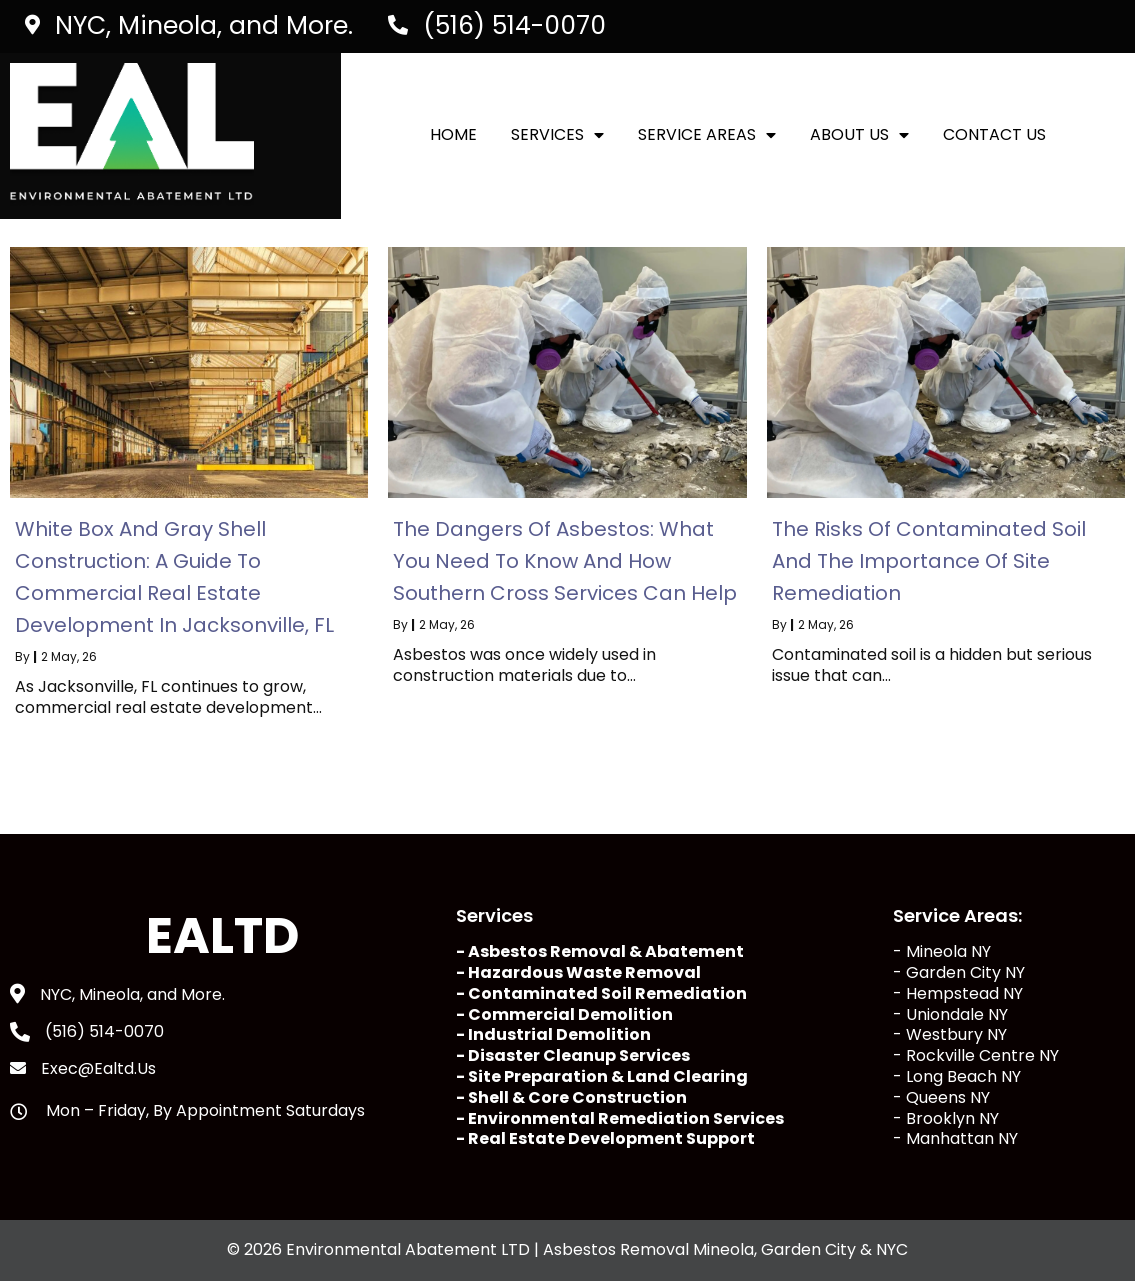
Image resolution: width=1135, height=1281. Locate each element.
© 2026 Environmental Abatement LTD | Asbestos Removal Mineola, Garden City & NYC (567, 1249)
